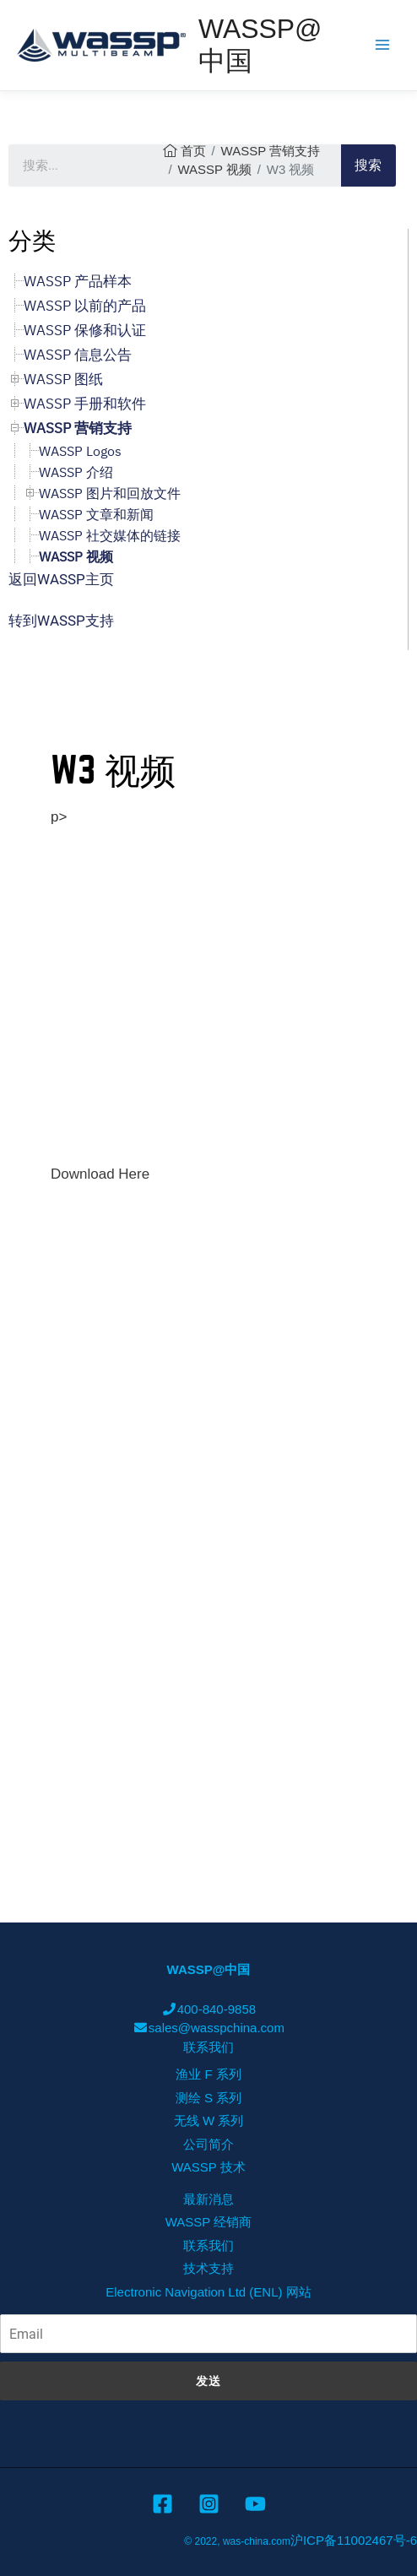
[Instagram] (208, 2503)
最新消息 (208, 2199)
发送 (208, 2381)
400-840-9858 (208, 2009)
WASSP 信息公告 (78, 354)
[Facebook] (162, 2503)
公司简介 (208, 2144)
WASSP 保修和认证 (85, 330)
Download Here (100, 1174)
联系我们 (208, 2047)
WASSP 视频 (214, 169)
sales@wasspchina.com (208, 2027)
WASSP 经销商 (208, 2222)
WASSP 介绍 (76, 472)
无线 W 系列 (209, 2120)
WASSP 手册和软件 (85, 403)
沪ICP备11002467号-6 (353, 2540)
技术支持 (208, 2268)
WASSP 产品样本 (78, 281)
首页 (193, 151)
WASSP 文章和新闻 (96, 514)
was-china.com (256, 2541)
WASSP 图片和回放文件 (110, 493)
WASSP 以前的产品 (85, 305)
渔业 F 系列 (208, 2074)
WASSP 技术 (208, 2167)
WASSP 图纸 (63, 379)
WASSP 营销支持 (271, 151)
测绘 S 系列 (208, 2098)
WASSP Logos (80, 450)
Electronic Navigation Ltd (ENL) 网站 (208, 2292)
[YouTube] (255, 2503)
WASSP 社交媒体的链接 (110, 535)
